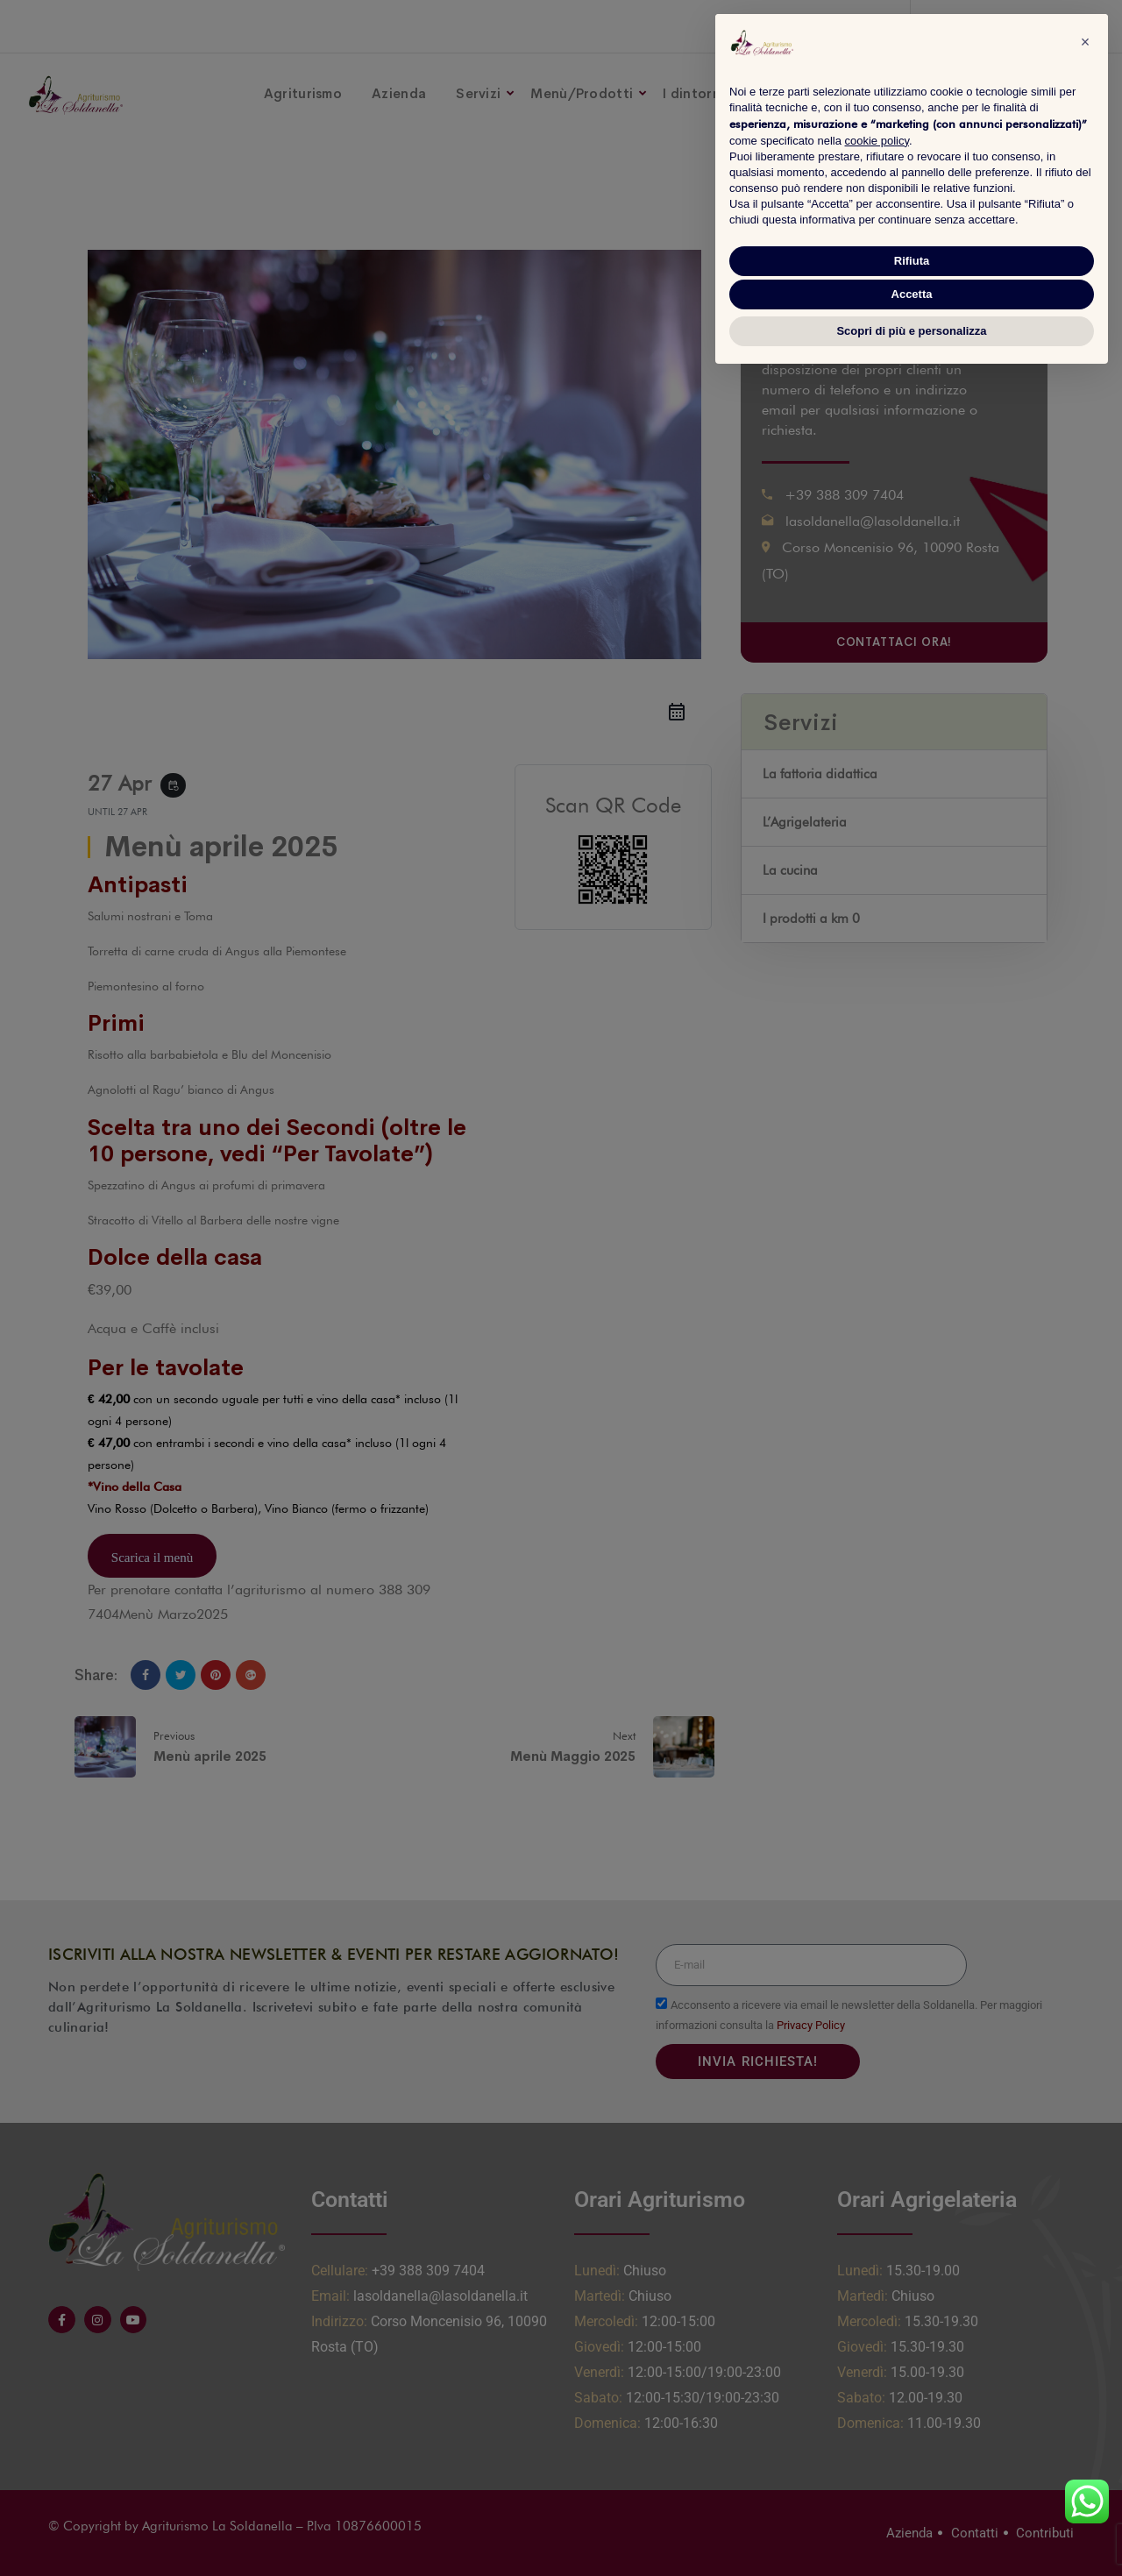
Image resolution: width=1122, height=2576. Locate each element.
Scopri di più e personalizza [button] (911, 330)
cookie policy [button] (877, 140)
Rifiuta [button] (911, 260)
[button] (1085, 42)
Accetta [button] (912, 294)
